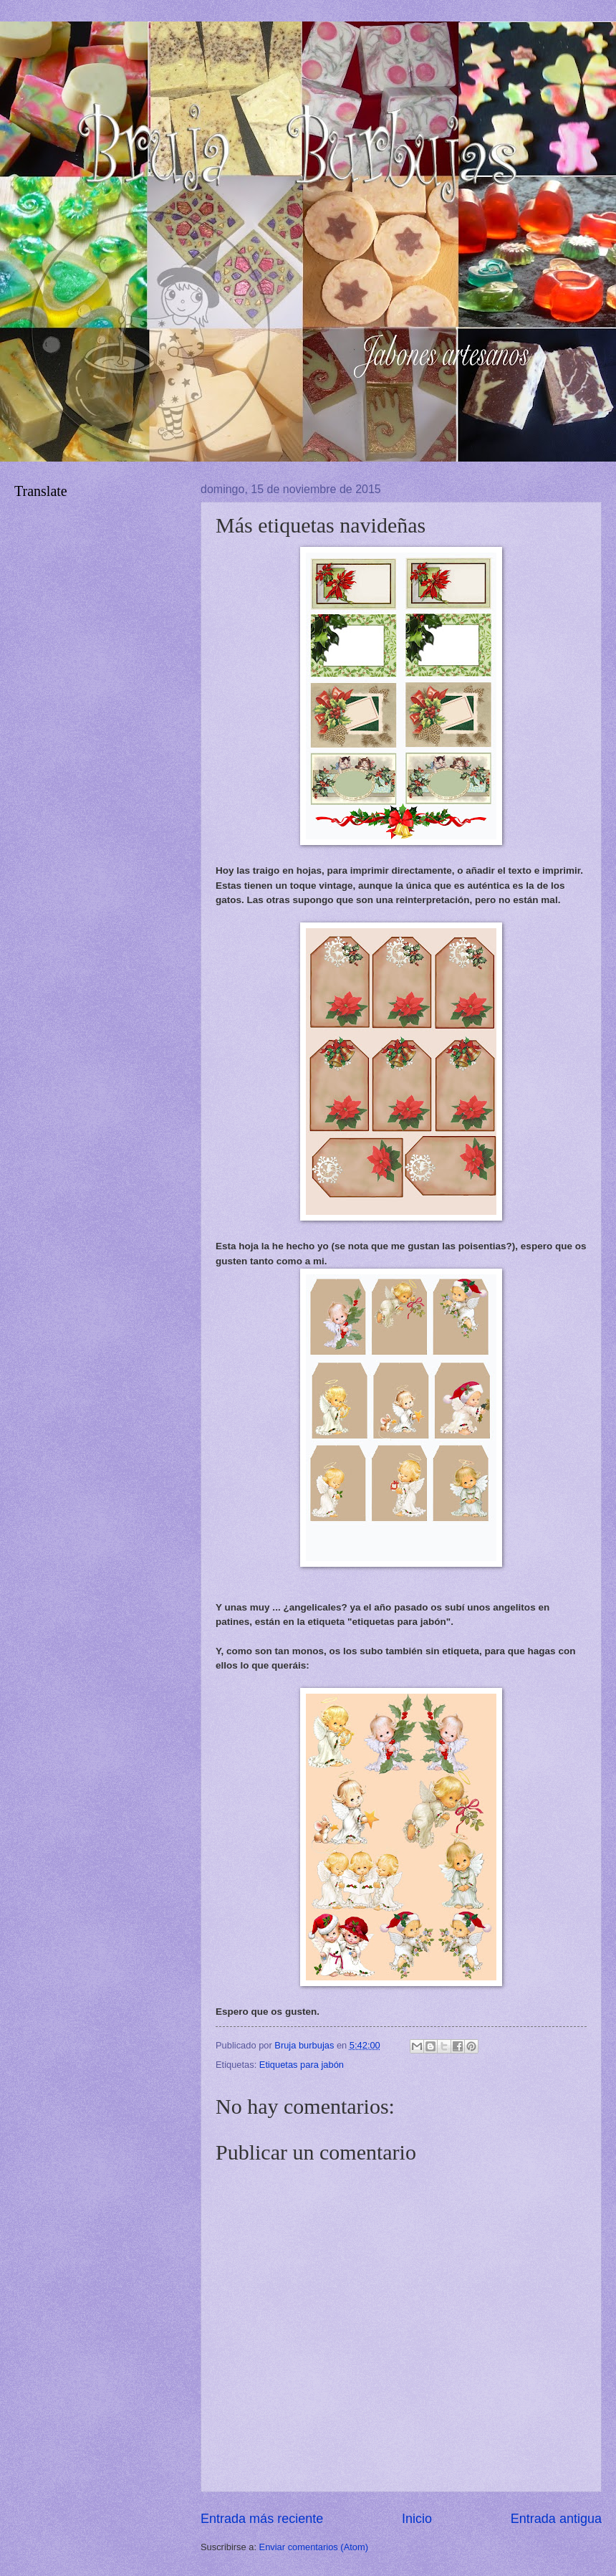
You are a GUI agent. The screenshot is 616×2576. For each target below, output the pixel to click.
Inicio (417, 2518)
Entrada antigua (556, 2518)
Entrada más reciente (262, 2518)
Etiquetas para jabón (301, 2064)
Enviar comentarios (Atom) (313, 2547)
